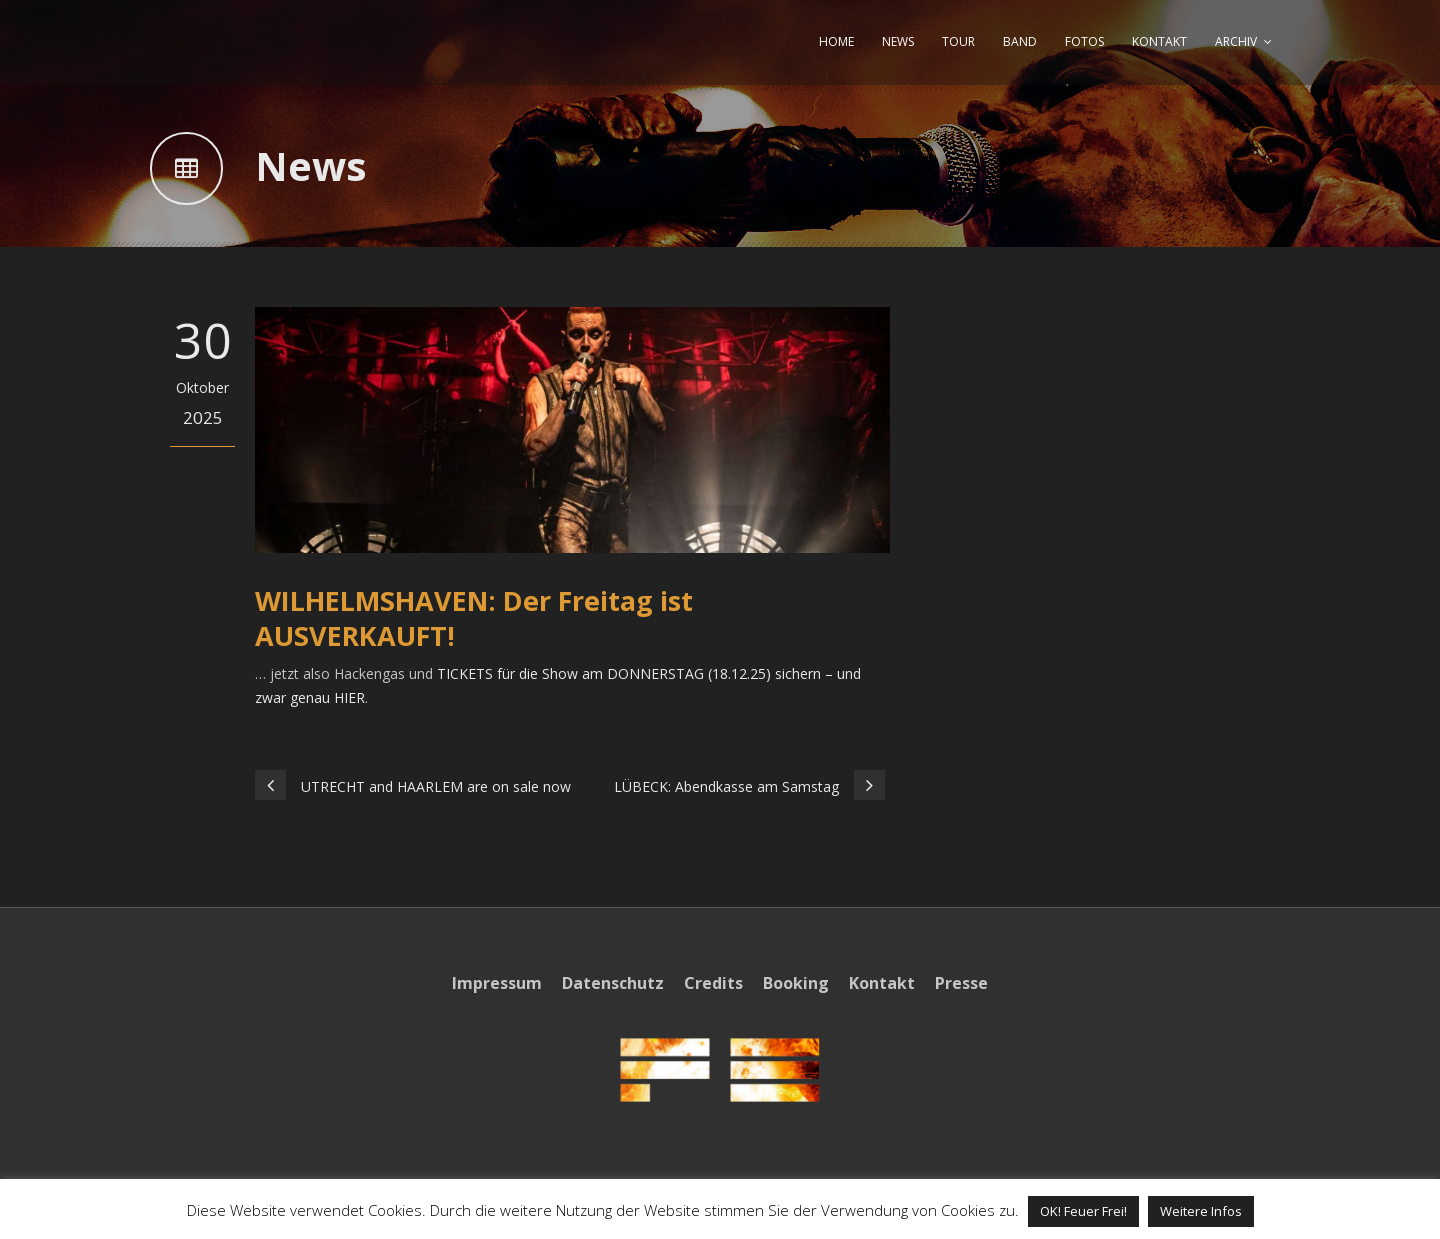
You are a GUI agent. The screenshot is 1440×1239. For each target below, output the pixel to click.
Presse (961, 983)
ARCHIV (1236, 41)
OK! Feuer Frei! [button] (1083, 1211)
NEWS (898, 41)
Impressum (497, 983)
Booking (796, 983)
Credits (713, 983)
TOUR (958, 41)
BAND (1020, 41)
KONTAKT (1159, 41)
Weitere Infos (1201, 1211)
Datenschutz (613, 983)
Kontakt (882, 983)
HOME (836, 41)
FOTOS (1084, 41)
